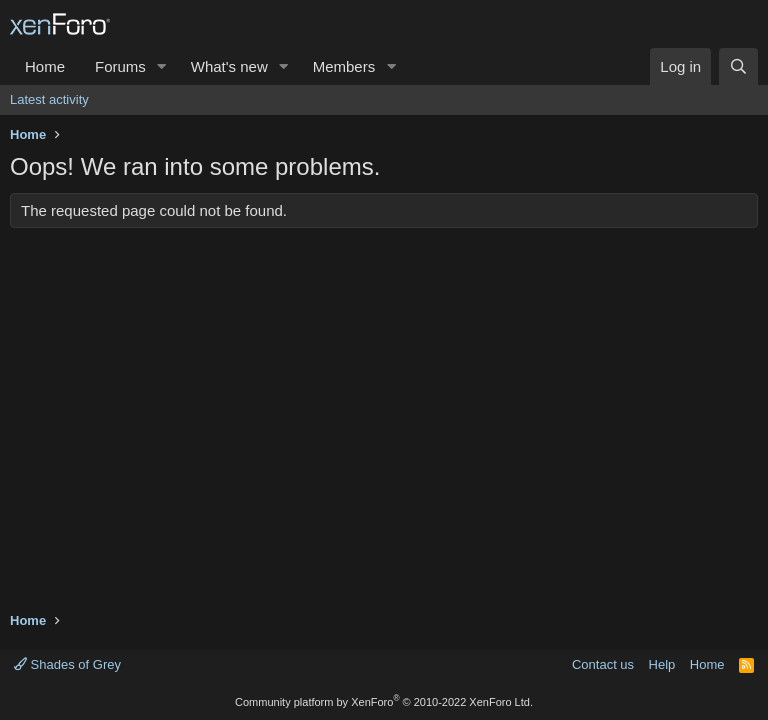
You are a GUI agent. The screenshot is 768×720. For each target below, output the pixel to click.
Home (45, 66)
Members (344, 66)
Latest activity (49, 99)
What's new (229, 66)
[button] (162, 66)
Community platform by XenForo (384, 702)
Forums (120, 66)
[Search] (738, 66)
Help (662, 664)
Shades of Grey (67, 664)
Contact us (603, 664)
